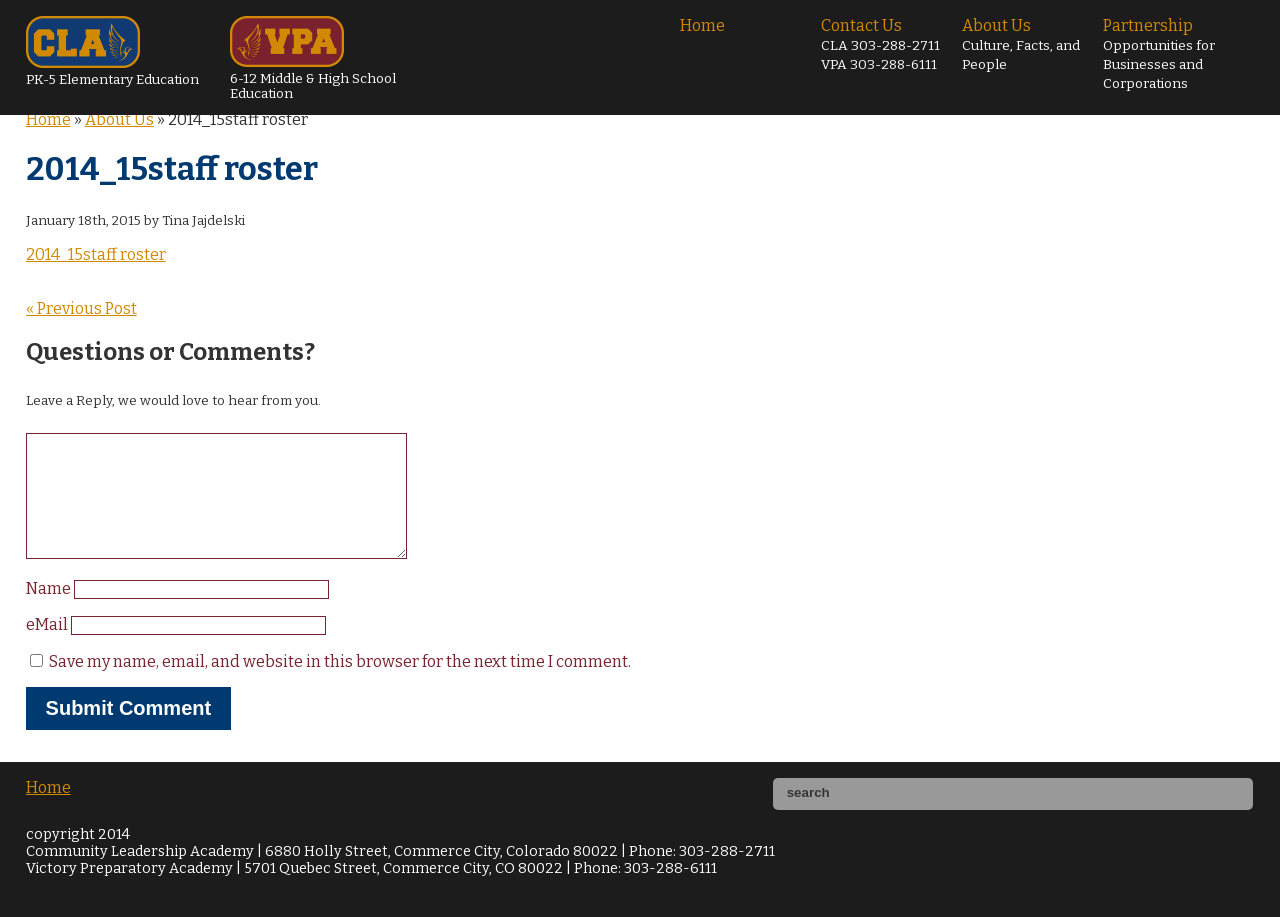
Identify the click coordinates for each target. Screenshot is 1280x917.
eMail (48, 648)
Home (702, 25)
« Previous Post (81, 308)
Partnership (1159, 54)
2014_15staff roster (96, 254)
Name (50, 612)
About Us (1021, 44)
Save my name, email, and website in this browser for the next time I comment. (340, 685)
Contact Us (880, 44)
